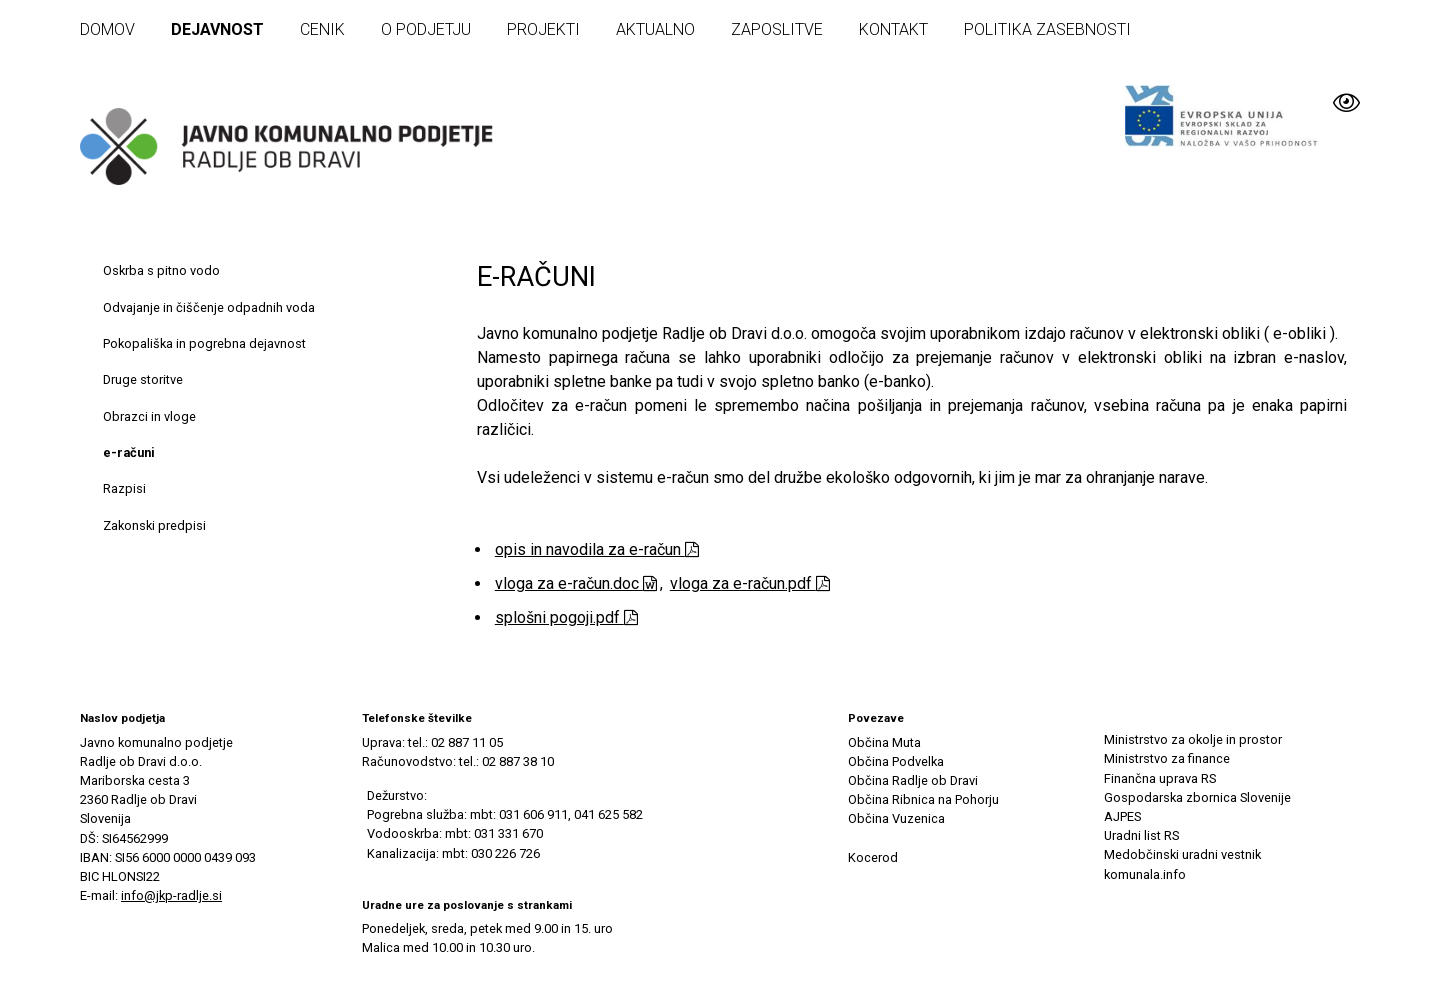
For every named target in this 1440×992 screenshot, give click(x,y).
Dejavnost (217, 29)
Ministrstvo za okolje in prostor (1193, 739)
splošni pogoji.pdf (566, 617)
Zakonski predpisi (154, 525)
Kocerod (873, 857)
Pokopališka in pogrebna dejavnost (204, 343)
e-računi (129, 452)
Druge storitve (143, 379)
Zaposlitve (777, 29)
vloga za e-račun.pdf (750, 583)
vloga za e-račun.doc (576, 583)
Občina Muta (884, 742)
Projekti (543, 29)
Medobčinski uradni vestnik (1182, 854)
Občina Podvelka (896, 761)
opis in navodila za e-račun (597, 549)
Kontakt (893, 29)
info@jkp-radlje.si (171, 895)
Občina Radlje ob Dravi (913, 780)
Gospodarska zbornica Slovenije (1197, 797)
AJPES (1122, 816)
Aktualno (655, 29)
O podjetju (426, 29)
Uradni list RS (1141, 835)
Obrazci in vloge (149, 416)
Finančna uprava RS (1160, 778)
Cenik (322, 29)
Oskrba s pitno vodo (161, 270)
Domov (107, 29)
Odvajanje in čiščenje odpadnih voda (209, 307)
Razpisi (124, 488)
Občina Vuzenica (896, 818)
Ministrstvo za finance (1167, 758)
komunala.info (1145, 874)
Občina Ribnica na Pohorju (923, 799)
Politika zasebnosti (1047, 29)
